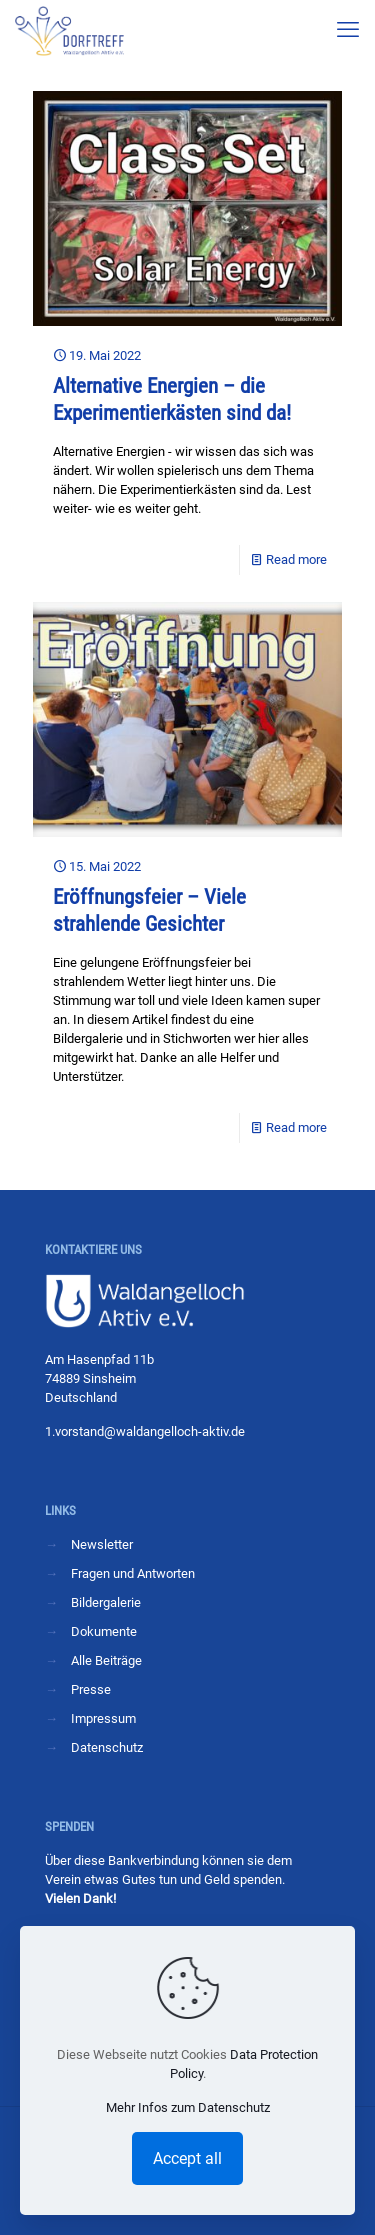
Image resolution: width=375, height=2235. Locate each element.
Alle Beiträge (106, 1660)
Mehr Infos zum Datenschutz (188, 2107)
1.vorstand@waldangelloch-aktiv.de (145, 1431)
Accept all (187, 2158)
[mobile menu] (348, 30)
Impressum (103, 1718)
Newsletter (102, 1544)
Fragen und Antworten (133, 1573)
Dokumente (104, 1631)
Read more (296, 559)
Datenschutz (107, 1747)
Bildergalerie (106, 1602)
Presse (91, 1689)
